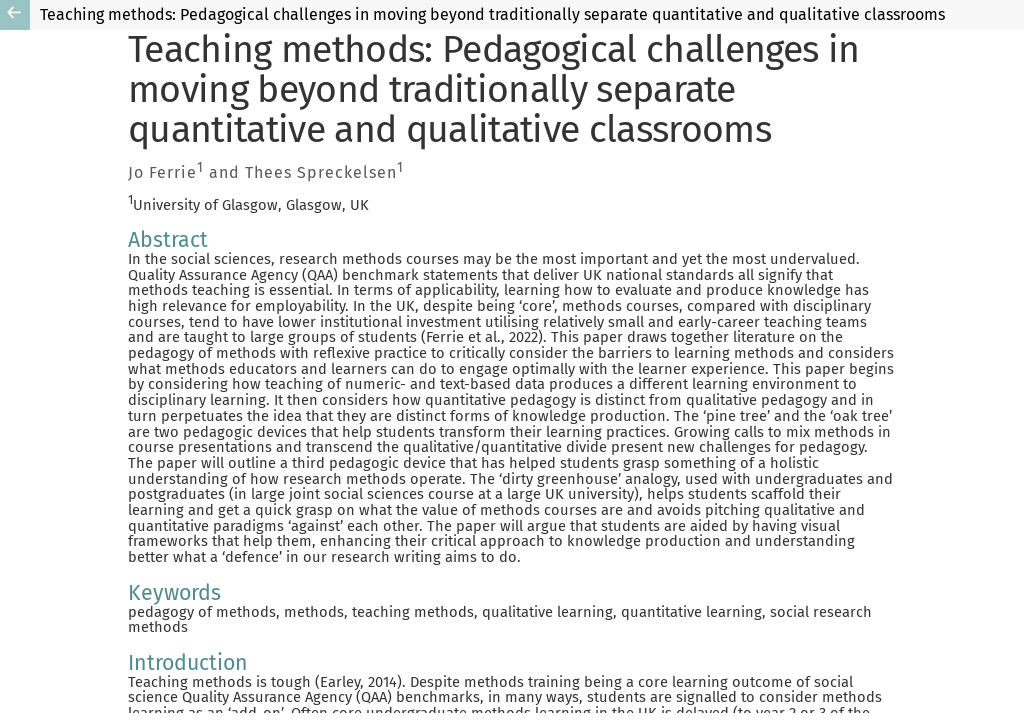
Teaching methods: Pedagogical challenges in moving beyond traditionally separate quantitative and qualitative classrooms (492, 14)
